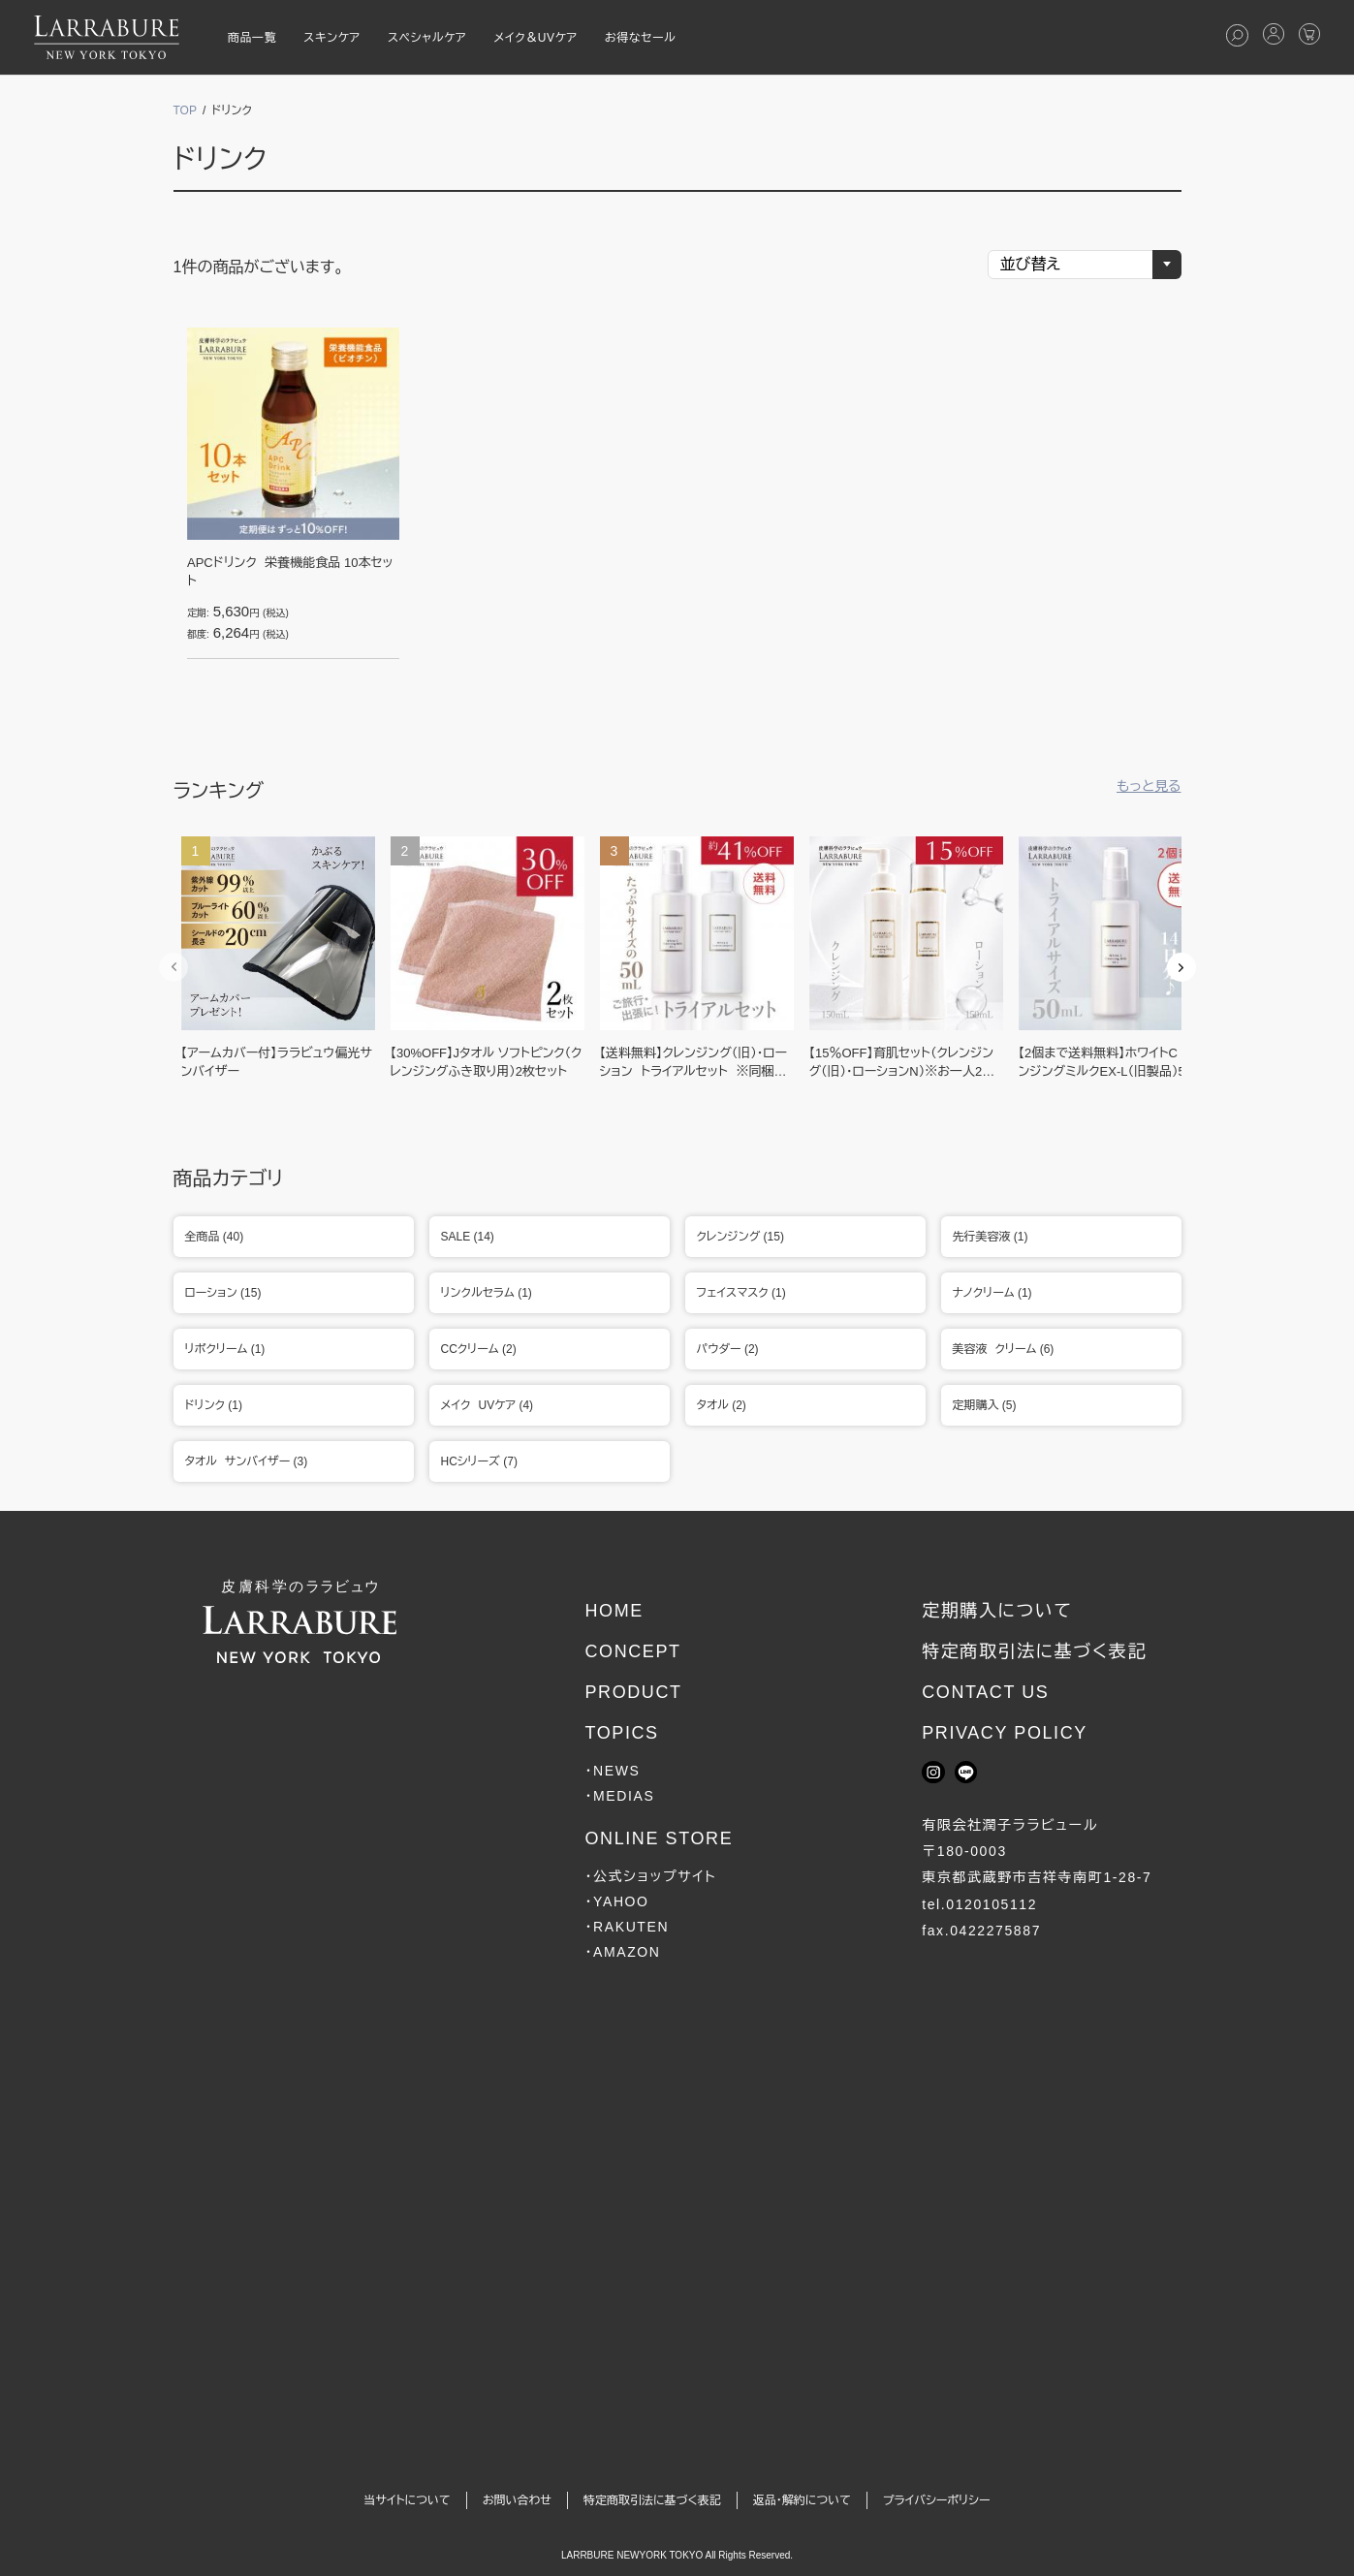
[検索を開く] (1237, 35)
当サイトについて (406, 2500)
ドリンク (220, 159)
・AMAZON (622, 1952)
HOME (613, 1610)
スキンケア (332, 38)
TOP (185, 110)
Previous (173, 967)
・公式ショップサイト (650, 1876)
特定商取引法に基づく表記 (1034, 1651)
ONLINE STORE (658, 1838)
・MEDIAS (619, 1796)
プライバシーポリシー (937, 2500)
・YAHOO (616, 1901)
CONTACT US (985, 1692)
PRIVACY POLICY (1004, 1733)
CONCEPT (632, 1651)
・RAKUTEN (626, 1926)
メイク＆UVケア (535, 38)
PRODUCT (632, 1692)
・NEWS (612, 1770)
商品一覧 (252, 38)
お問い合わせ (517, 2500)
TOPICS (621, 1733)
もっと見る (1149, 786)
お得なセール (641, 38)
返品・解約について (802, 2500)
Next (1181, 967)
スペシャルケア (427, 38)
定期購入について (997, 1610)
